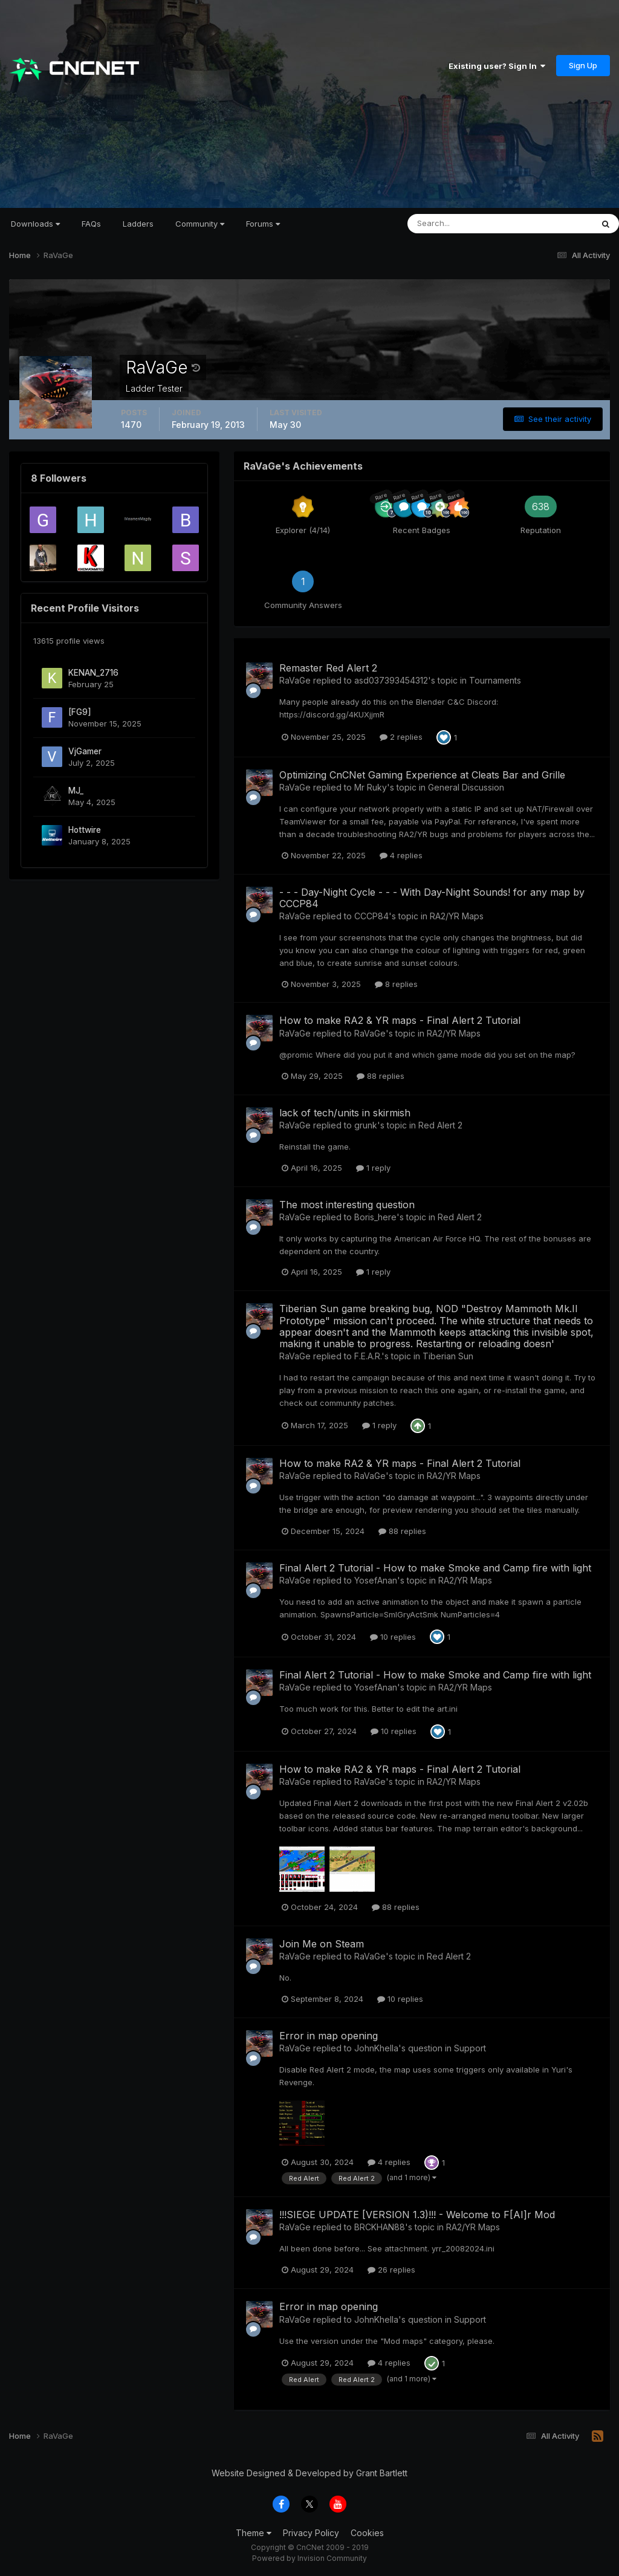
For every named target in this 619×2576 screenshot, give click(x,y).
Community (199, 223)
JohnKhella (376, 2048)
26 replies (391, 2269)
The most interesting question (347, 1205)
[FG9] (79, 712)
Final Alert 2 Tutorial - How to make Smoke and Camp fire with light (435, 1568)
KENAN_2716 (93, 673)
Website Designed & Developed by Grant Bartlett (309, 2473)
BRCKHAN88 (379, 2227)
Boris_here (375, 1217)
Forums (263, 223)
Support (470, 2048)
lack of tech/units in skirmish (344, 1113)
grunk (365, 1125)
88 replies (380, 1076)
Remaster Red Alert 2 (328, 668)
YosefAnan (375, 1580)
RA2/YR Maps (457, 916)
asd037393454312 (391, 680)
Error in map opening (328, 2036)
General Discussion (466, 787)
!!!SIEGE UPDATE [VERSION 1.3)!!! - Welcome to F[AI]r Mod (417, 2215)
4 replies (401, 855)
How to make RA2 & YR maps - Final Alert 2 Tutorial (399, 1020)
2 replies (401, 737)
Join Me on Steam (321, 1944)
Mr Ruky (370, 787)
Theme (253, 2533)
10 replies (393, 1637)
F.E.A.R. (367, 1356)
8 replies (396, 984)
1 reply (373, 1168)
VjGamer (85, 751)
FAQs (91, 223)
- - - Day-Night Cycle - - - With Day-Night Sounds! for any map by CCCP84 (432, 898)
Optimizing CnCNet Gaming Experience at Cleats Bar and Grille (422, 775)
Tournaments (495, 680)
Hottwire (84, 830)
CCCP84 (371, 916)
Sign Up (583, 65)
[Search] (460, 223)
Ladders (138, 223)
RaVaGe (295, 680)
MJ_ (75, 790)
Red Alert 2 (440, 1125)
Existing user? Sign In (497, 66)
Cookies (367, 2533)
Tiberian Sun (448, 1356)
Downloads (35, 223)
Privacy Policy (311, 2533)
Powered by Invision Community (309, 2558)
